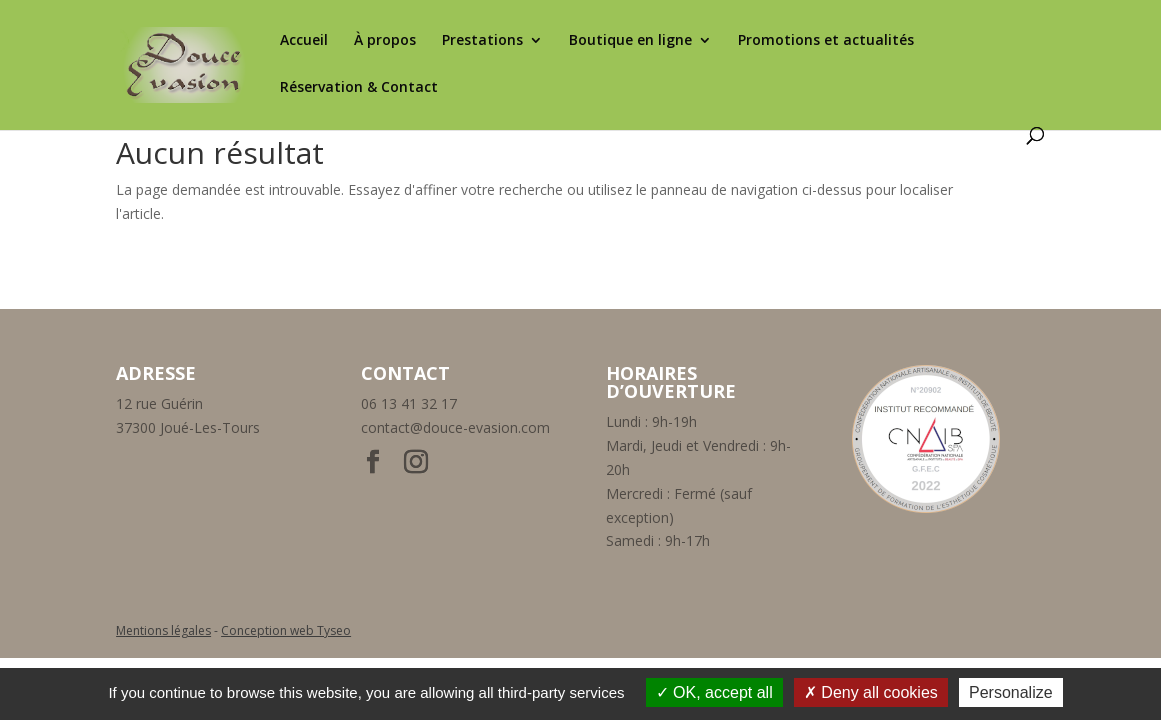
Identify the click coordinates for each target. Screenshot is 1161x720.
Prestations (482, 41)
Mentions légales (163, 630)
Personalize (1011, 692)
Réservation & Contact (359, 88)
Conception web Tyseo (286, 630)
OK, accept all (714, 692)
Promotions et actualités (826, 41)
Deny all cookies (871, 692)
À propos (385, 41)
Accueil (304, 41)
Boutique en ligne (630, 41)
